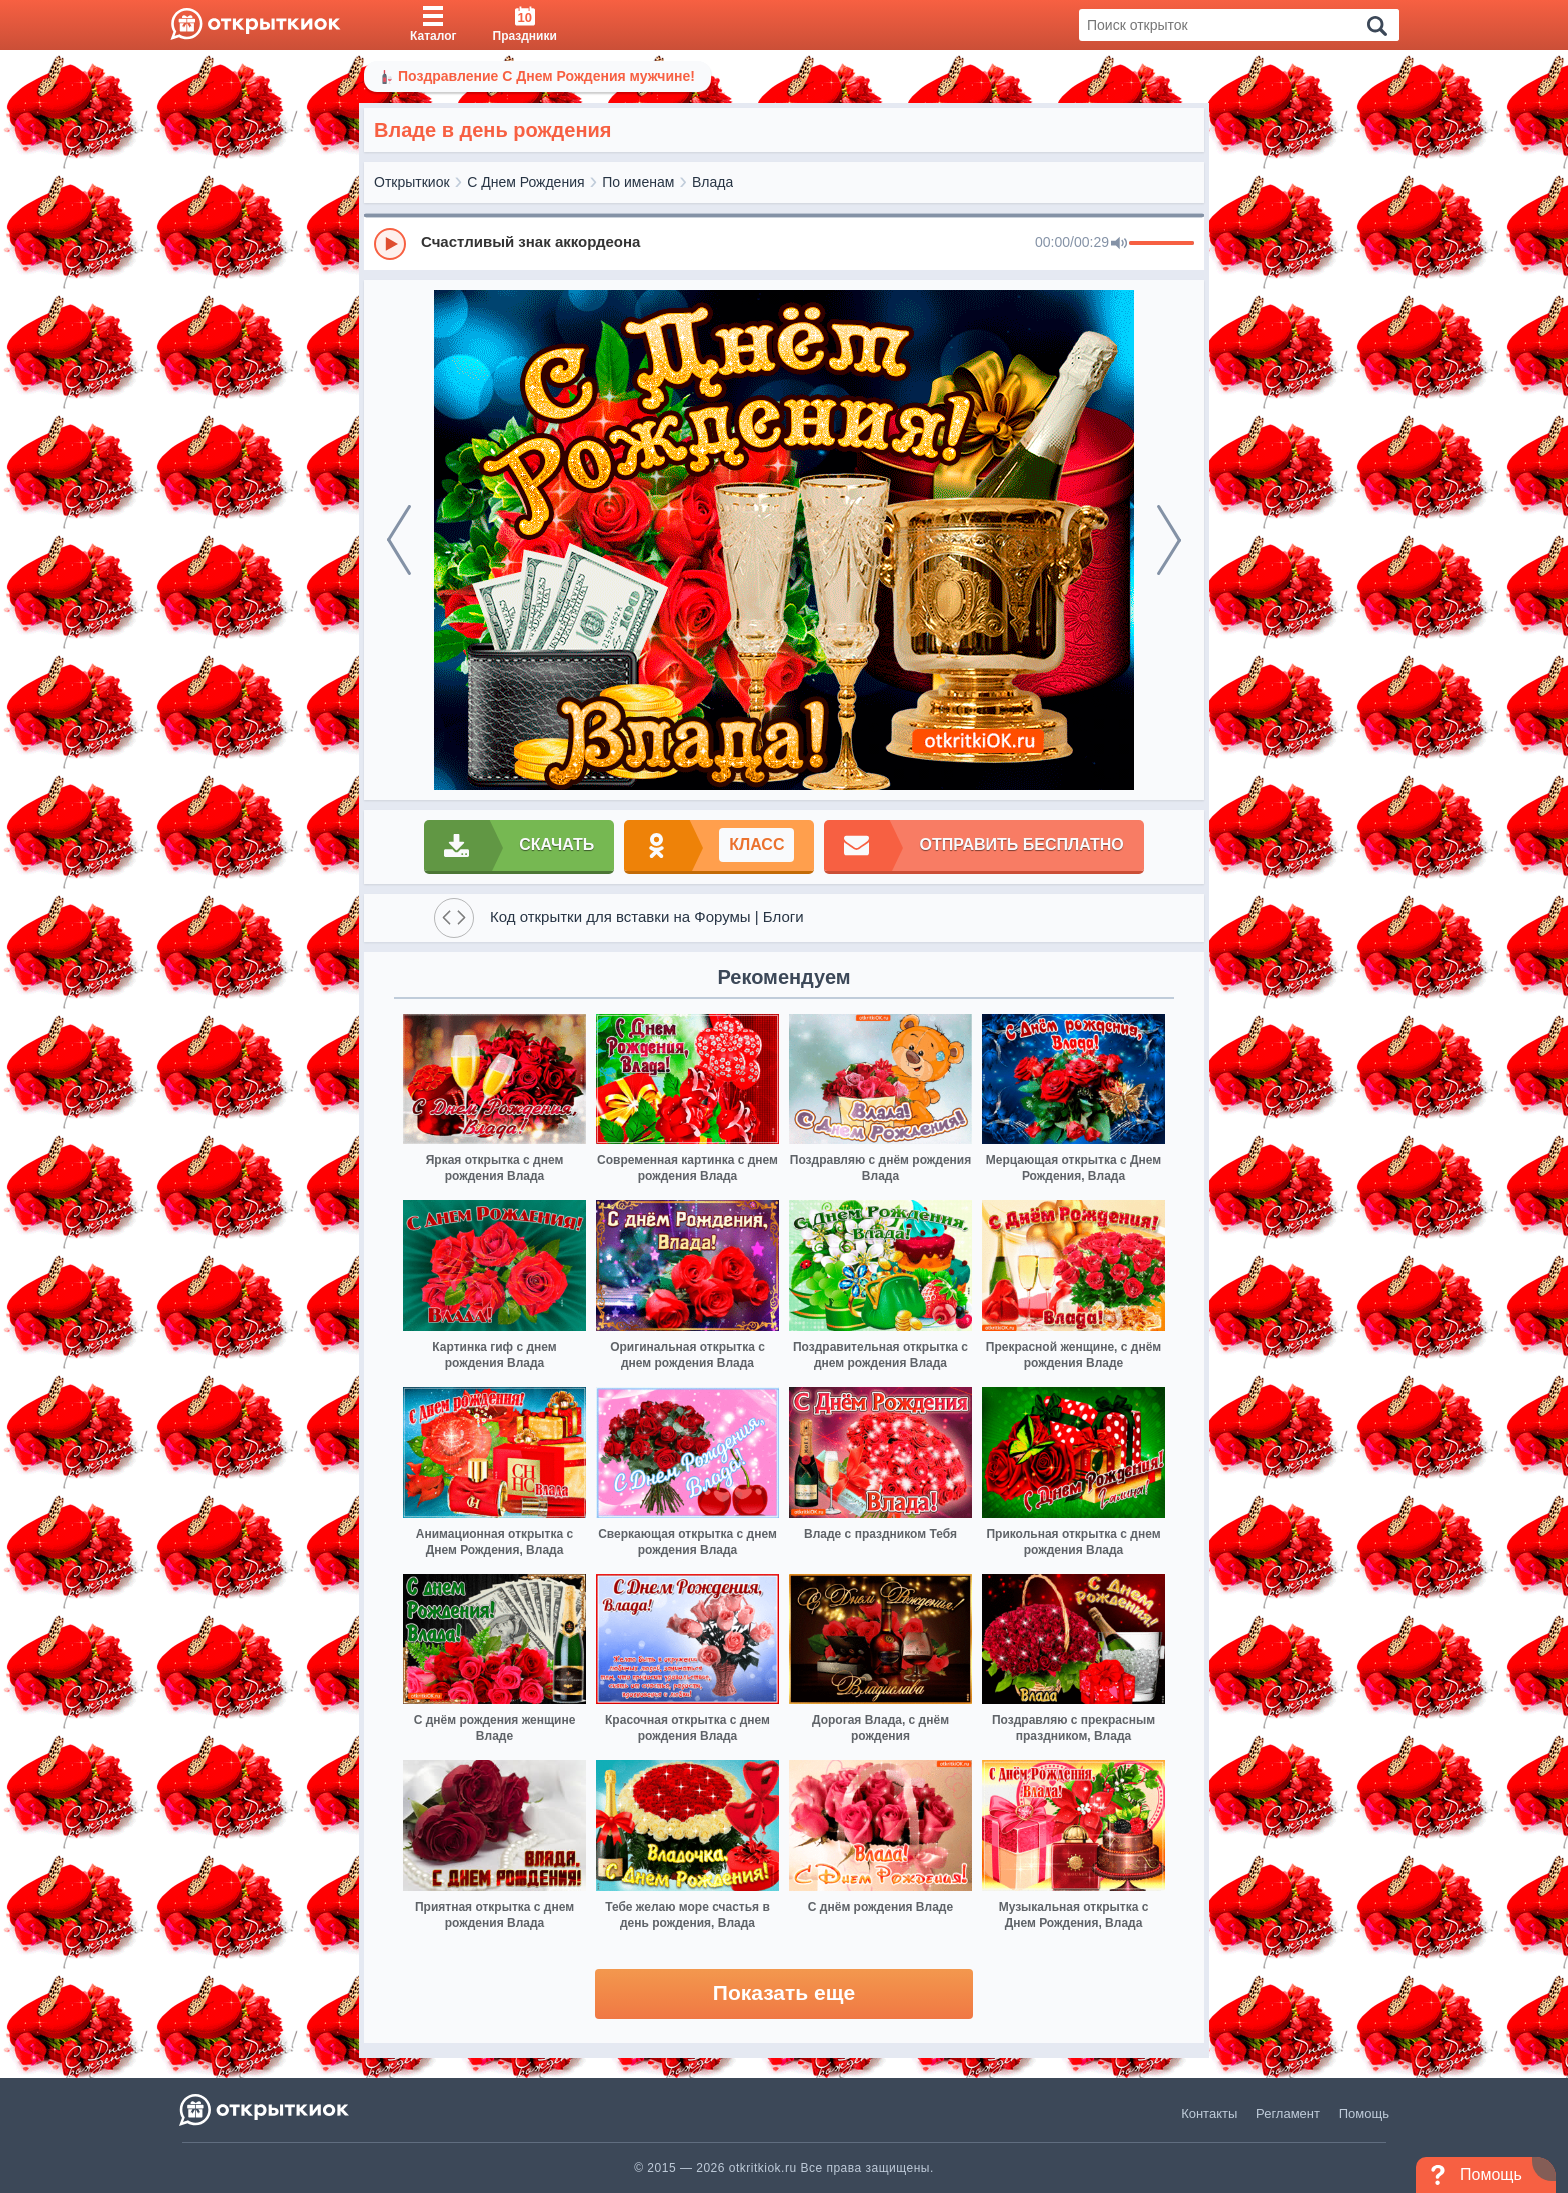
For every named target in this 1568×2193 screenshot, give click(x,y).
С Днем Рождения (525, 182)
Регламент (1288, 2113)
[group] (784, 243)
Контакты (1209, 2113)
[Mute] (1119, 244)
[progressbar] (1161, 244)
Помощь (1364, 2113)
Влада (712, 182)
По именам (638, 182)
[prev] (399, 540)
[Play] (390, 244)
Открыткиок (412, 182)
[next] (1169, 540)
